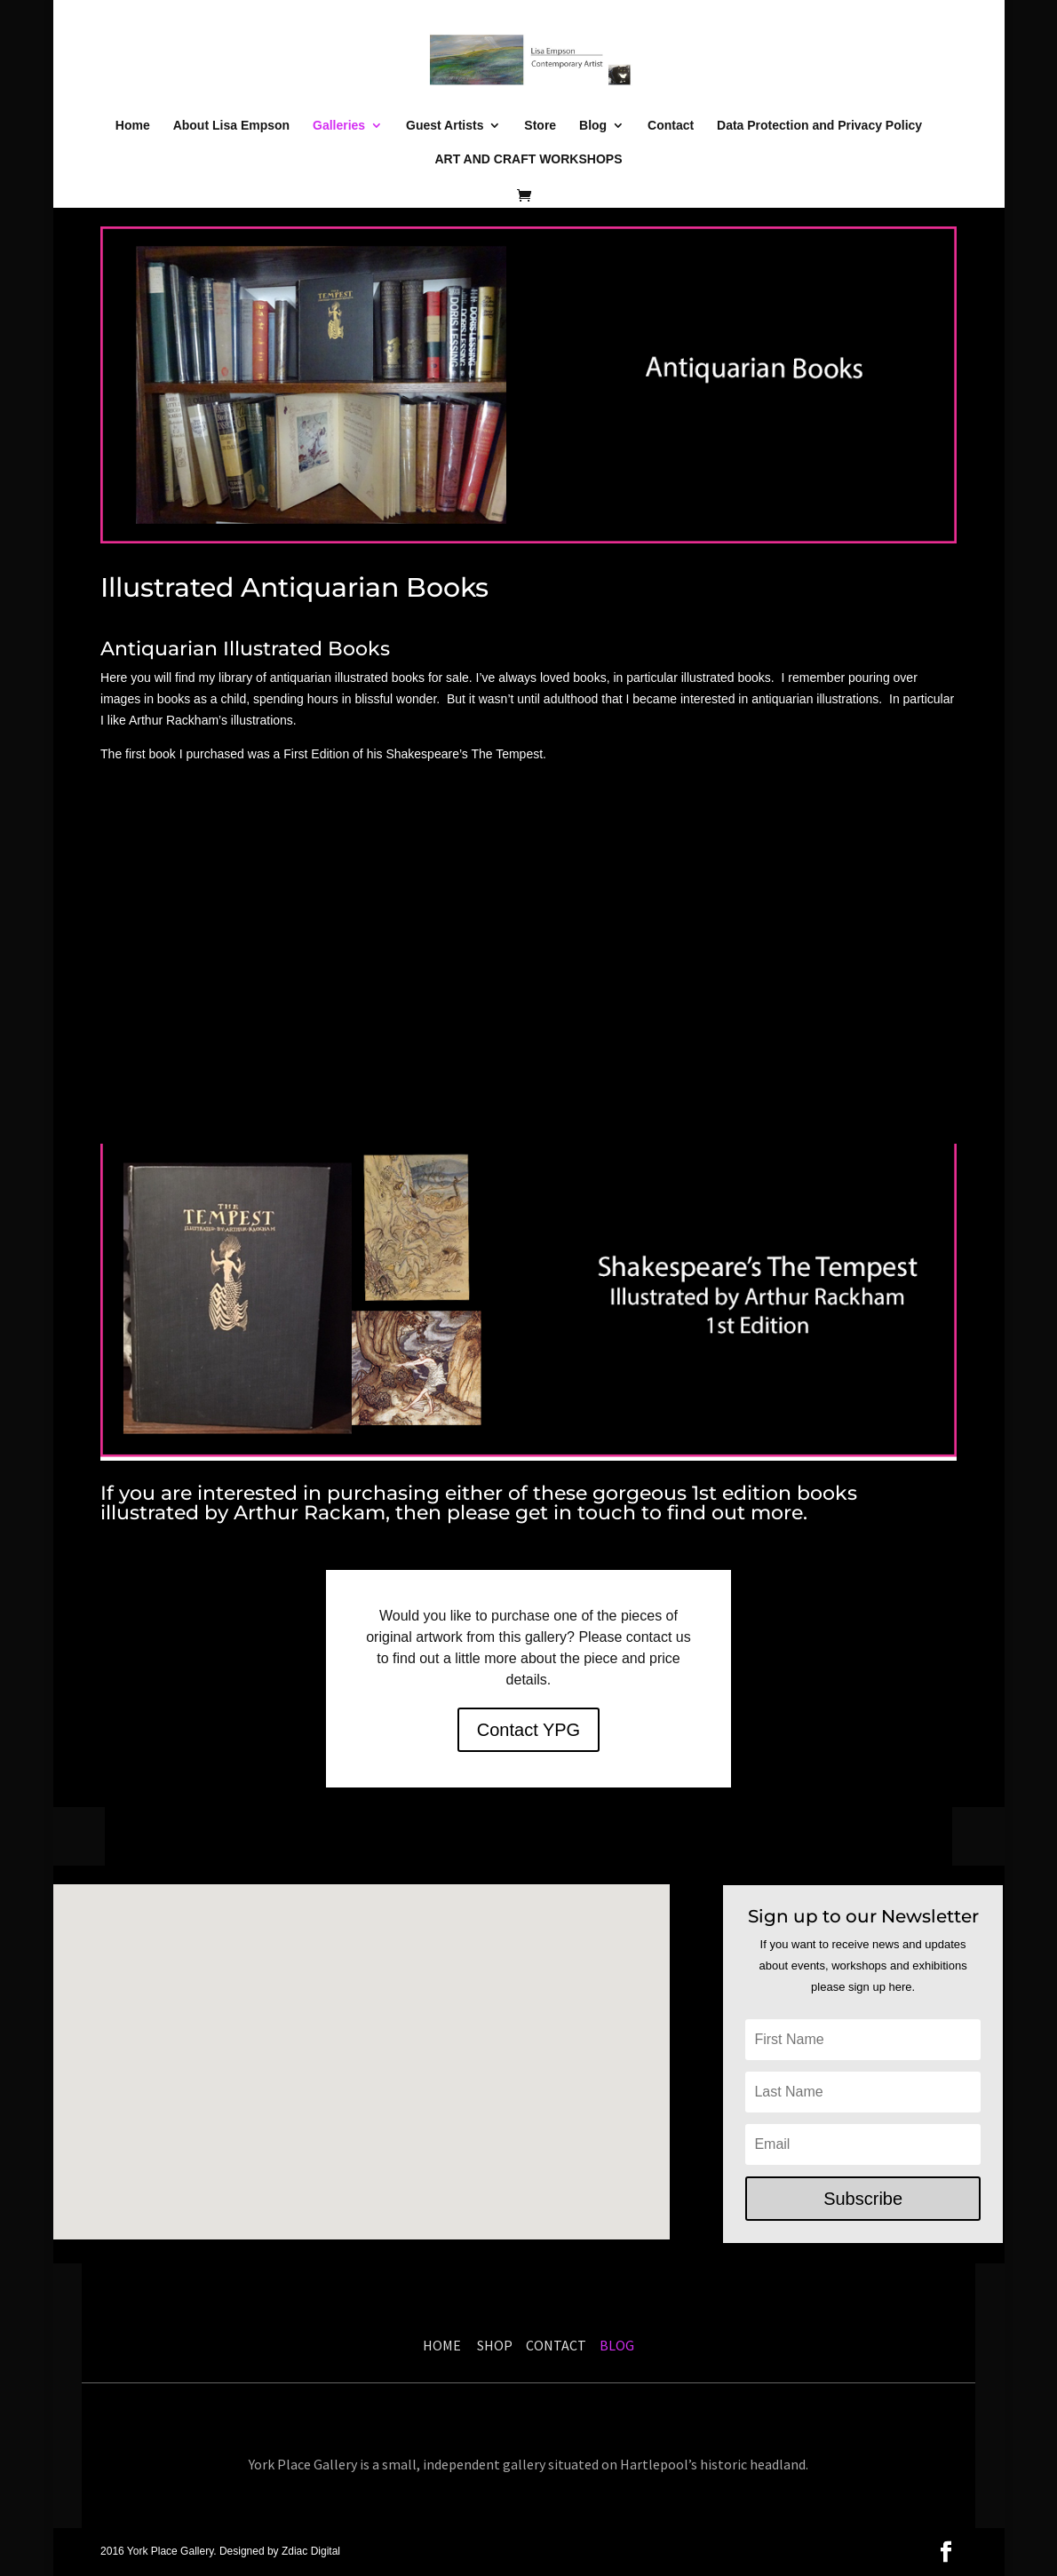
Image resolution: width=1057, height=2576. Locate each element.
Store (540, 125)
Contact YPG (528, 1730)
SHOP (497, 2345)
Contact (671, 125)
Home (132, 125)
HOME (442, 2345)
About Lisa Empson (231, 125)
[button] (422, 2127)
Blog (593, 125)
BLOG (615, 2345)
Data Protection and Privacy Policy (819, 125)
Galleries (339, 125)
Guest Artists (444, 125)
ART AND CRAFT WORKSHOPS (528, 159)
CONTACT (556, 2345)
